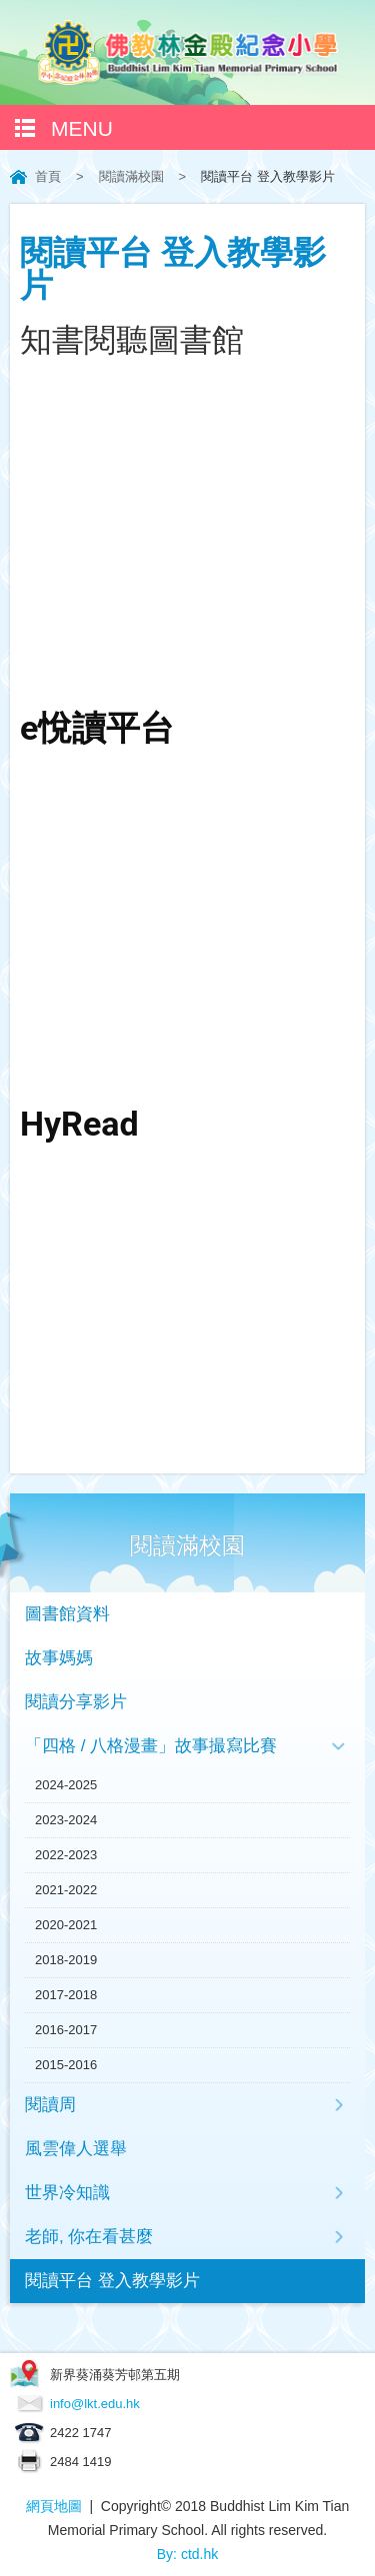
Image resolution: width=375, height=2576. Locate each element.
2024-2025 (66, 1784)
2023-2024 (66, 1819)
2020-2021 (66, 1924)
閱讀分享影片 (76, 1701)
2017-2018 (66, 1994)
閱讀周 (50, 2104)
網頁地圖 (54, 2506)
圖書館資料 (67, 1613)
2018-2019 (66, 1959)
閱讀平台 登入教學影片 (112, 2280)
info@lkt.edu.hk (95, 2403)
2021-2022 (66, 1889)
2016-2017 (66, 2029)
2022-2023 (66, 1854)
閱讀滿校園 (131, 176)
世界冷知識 (67, 2192)
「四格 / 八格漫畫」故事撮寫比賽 (151, 1745)
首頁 (48, 176)
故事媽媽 (59, 1657)
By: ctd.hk (187, 2554)
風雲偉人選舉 (76, 2148)
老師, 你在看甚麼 (89, 2236)
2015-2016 (66, 2064)
